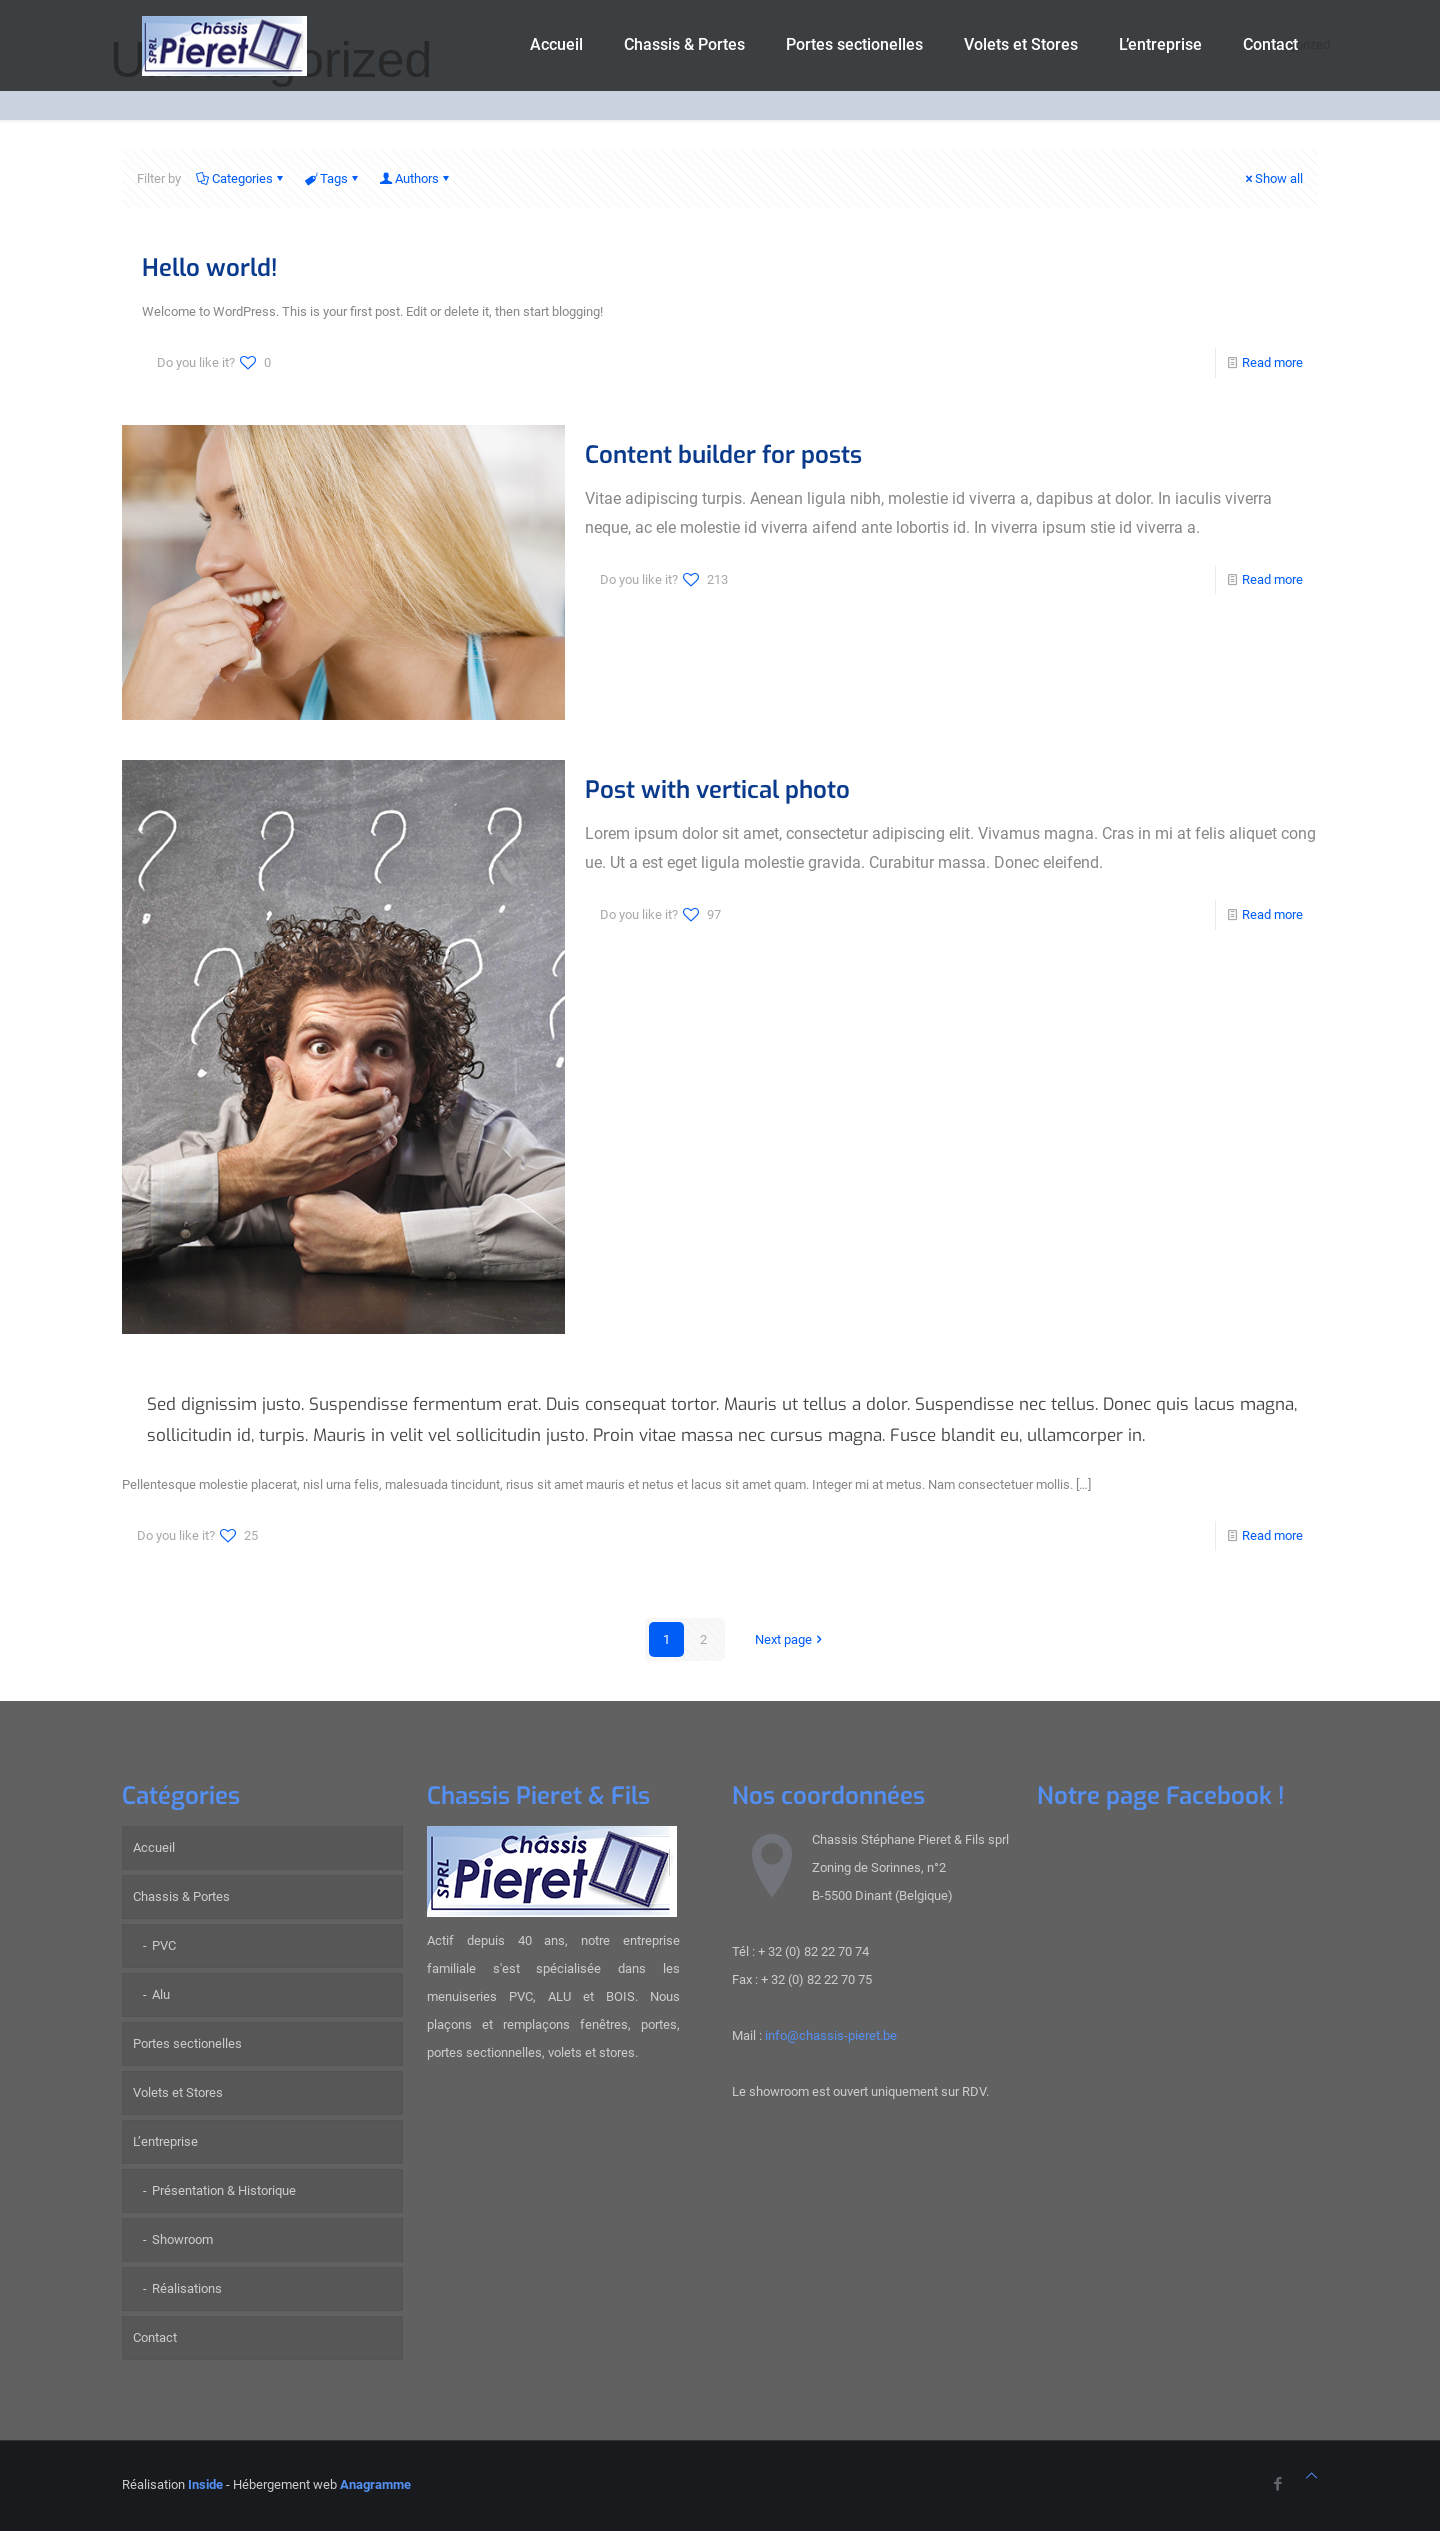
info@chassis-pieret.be (831, 2035)
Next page (790, 1639)
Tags (332, 178)
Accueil (154, 1847)
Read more (1272, 362)
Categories (241, 178)
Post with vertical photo (717, 790)
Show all (1272, 178)
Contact (155, 2337)
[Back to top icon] (1311, 2476)
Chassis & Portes (181, 1896)
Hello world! (209, 268)
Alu (161, 1994)
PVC (164, 1945)
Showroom (182, 2239)
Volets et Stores (178, 2092)
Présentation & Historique (224, 2190)
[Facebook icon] (1277, 2484)
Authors (415, 178)
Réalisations (187, 2288)
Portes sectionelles (187, 2043)
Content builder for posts (723, 455)
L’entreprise (165, 2141)
